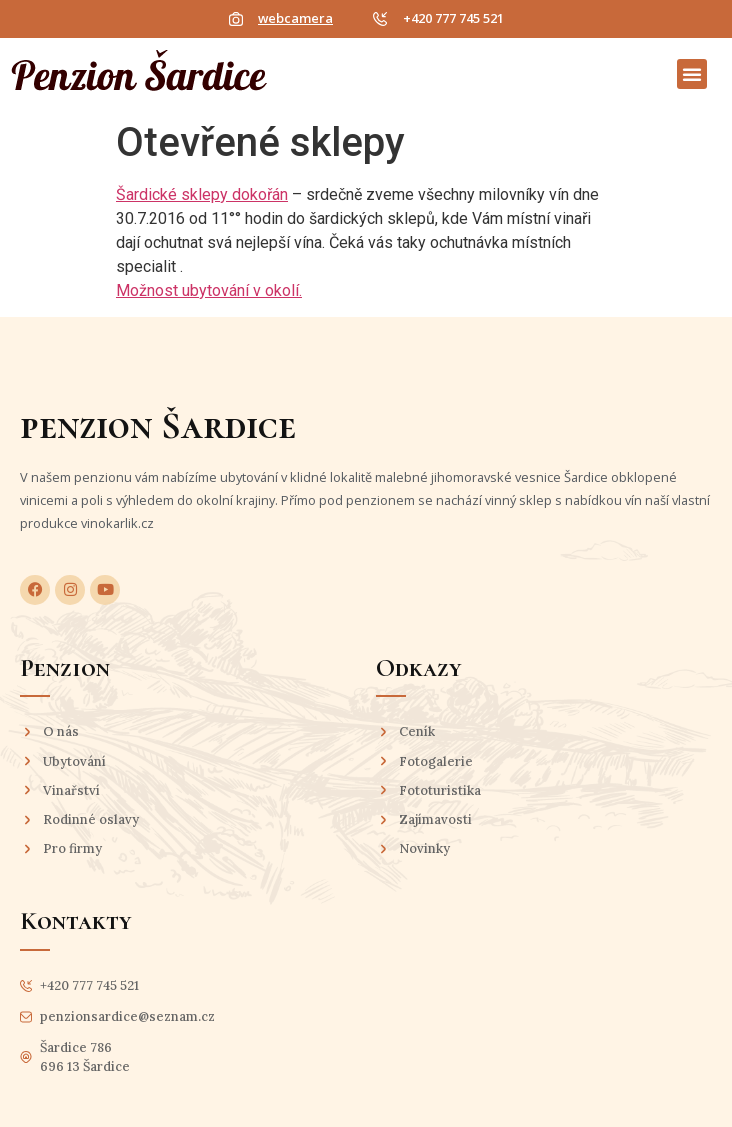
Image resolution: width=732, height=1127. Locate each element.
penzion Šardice (158, 426)
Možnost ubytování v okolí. (209, 290)
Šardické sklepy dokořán (202, 194)
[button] (692, 74)
